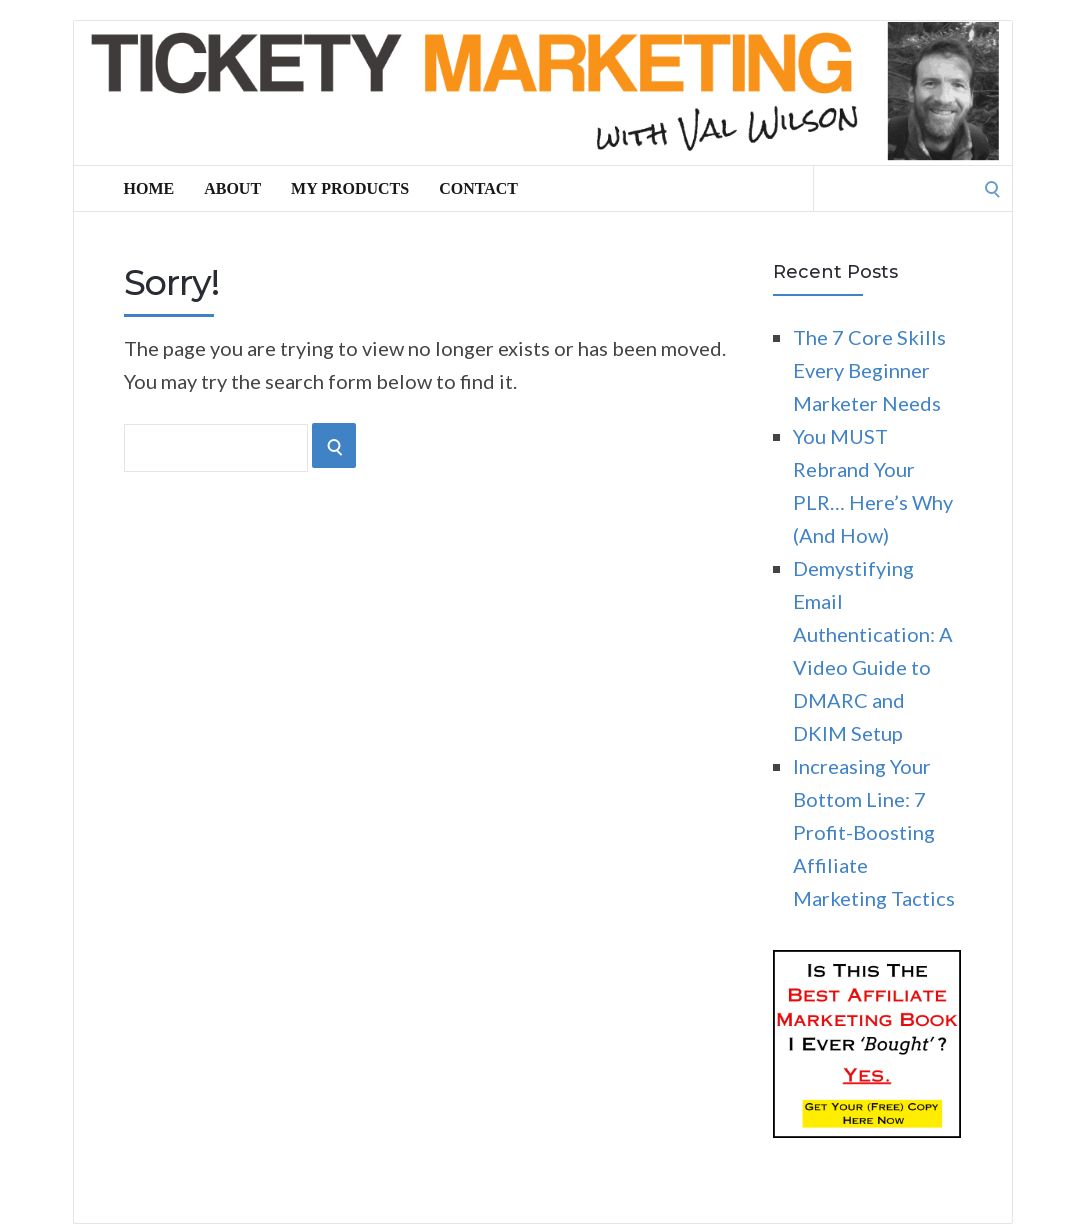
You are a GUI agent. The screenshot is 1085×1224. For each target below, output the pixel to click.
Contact (478, 188)
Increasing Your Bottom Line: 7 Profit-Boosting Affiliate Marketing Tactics (874, 832)
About (232, 188)
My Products (350, 188)
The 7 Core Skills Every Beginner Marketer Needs (869, 370)
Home (149, 188)
